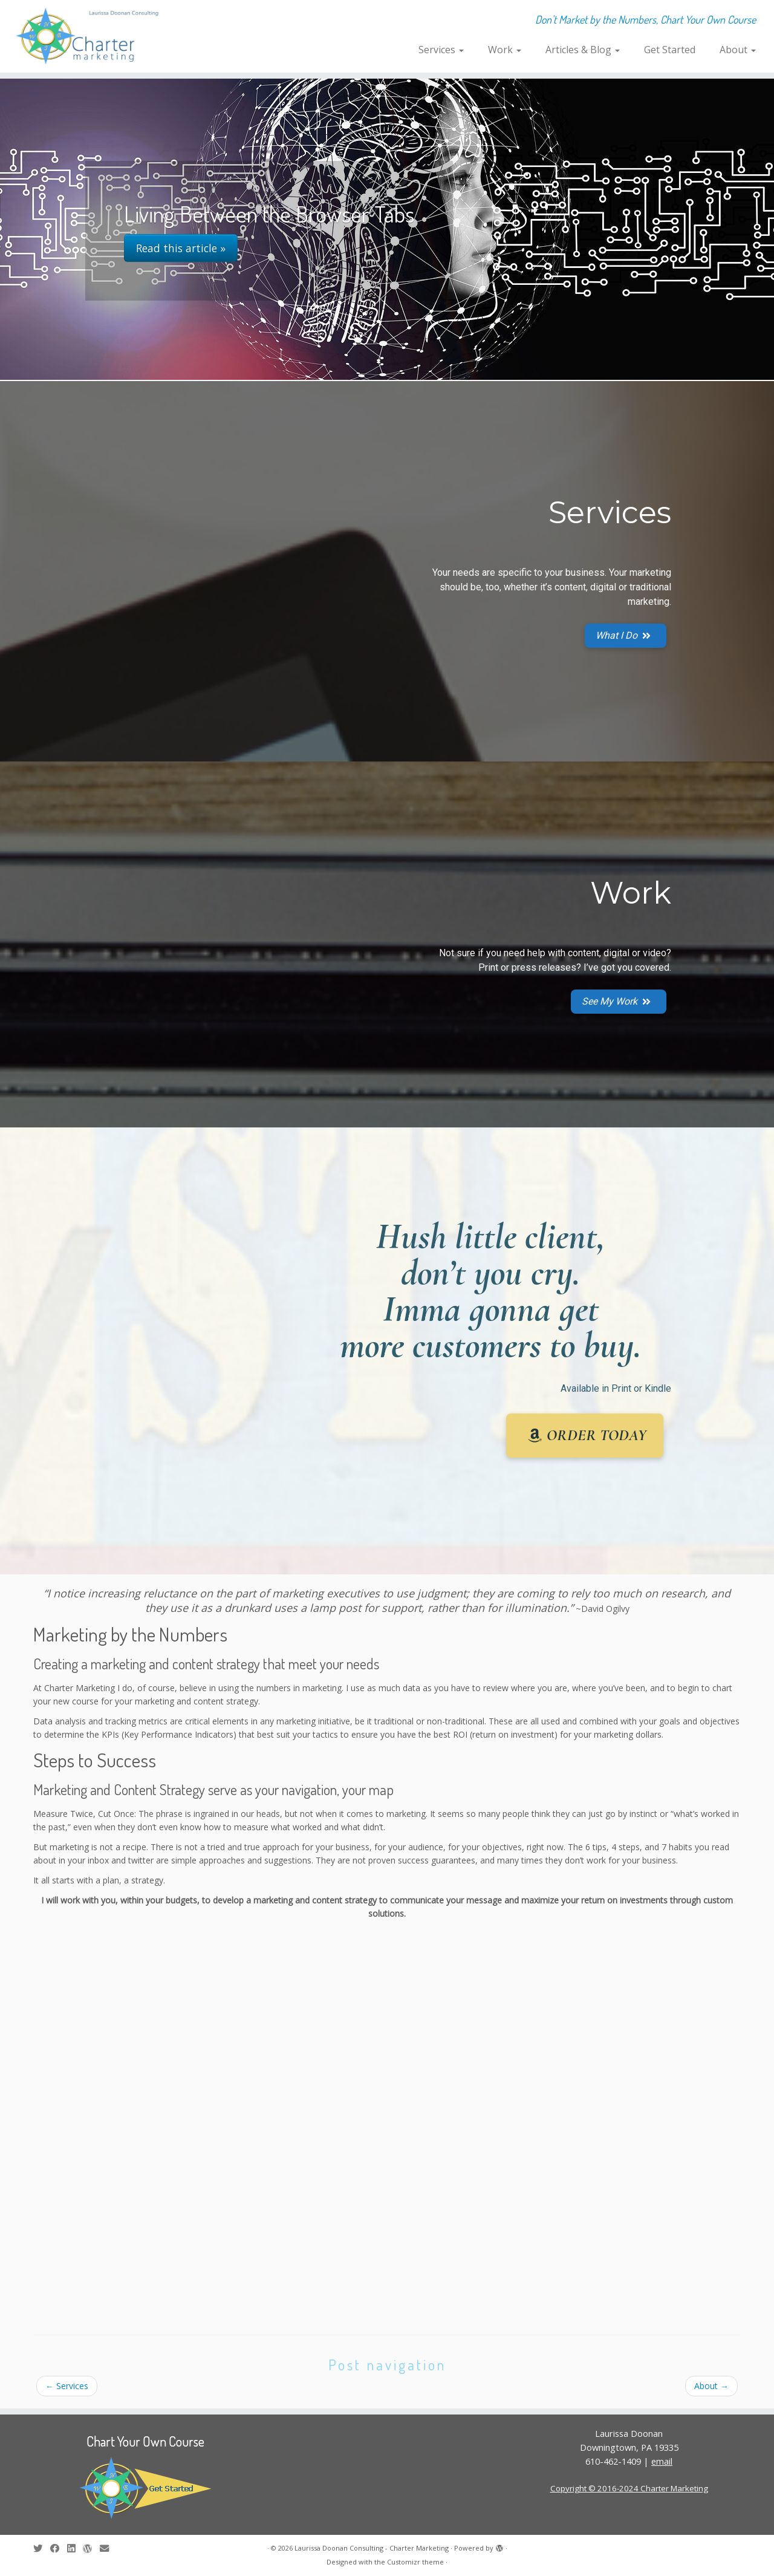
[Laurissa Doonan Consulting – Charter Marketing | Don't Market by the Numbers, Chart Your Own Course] (89, 36)
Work (504, 49)
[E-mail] (108, 2548)
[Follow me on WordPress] (91, 2548)
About (738, 49)
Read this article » (181, 248)
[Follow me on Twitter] (41, 2548)
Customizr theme (415, 2561)
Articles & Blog (582, 49)
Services (441, 49)
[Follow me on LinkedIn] (75, 2548)
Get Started (669, 49)
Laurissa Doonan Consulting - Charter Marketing (371, 2547)
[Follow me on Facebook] (58, 2548)
